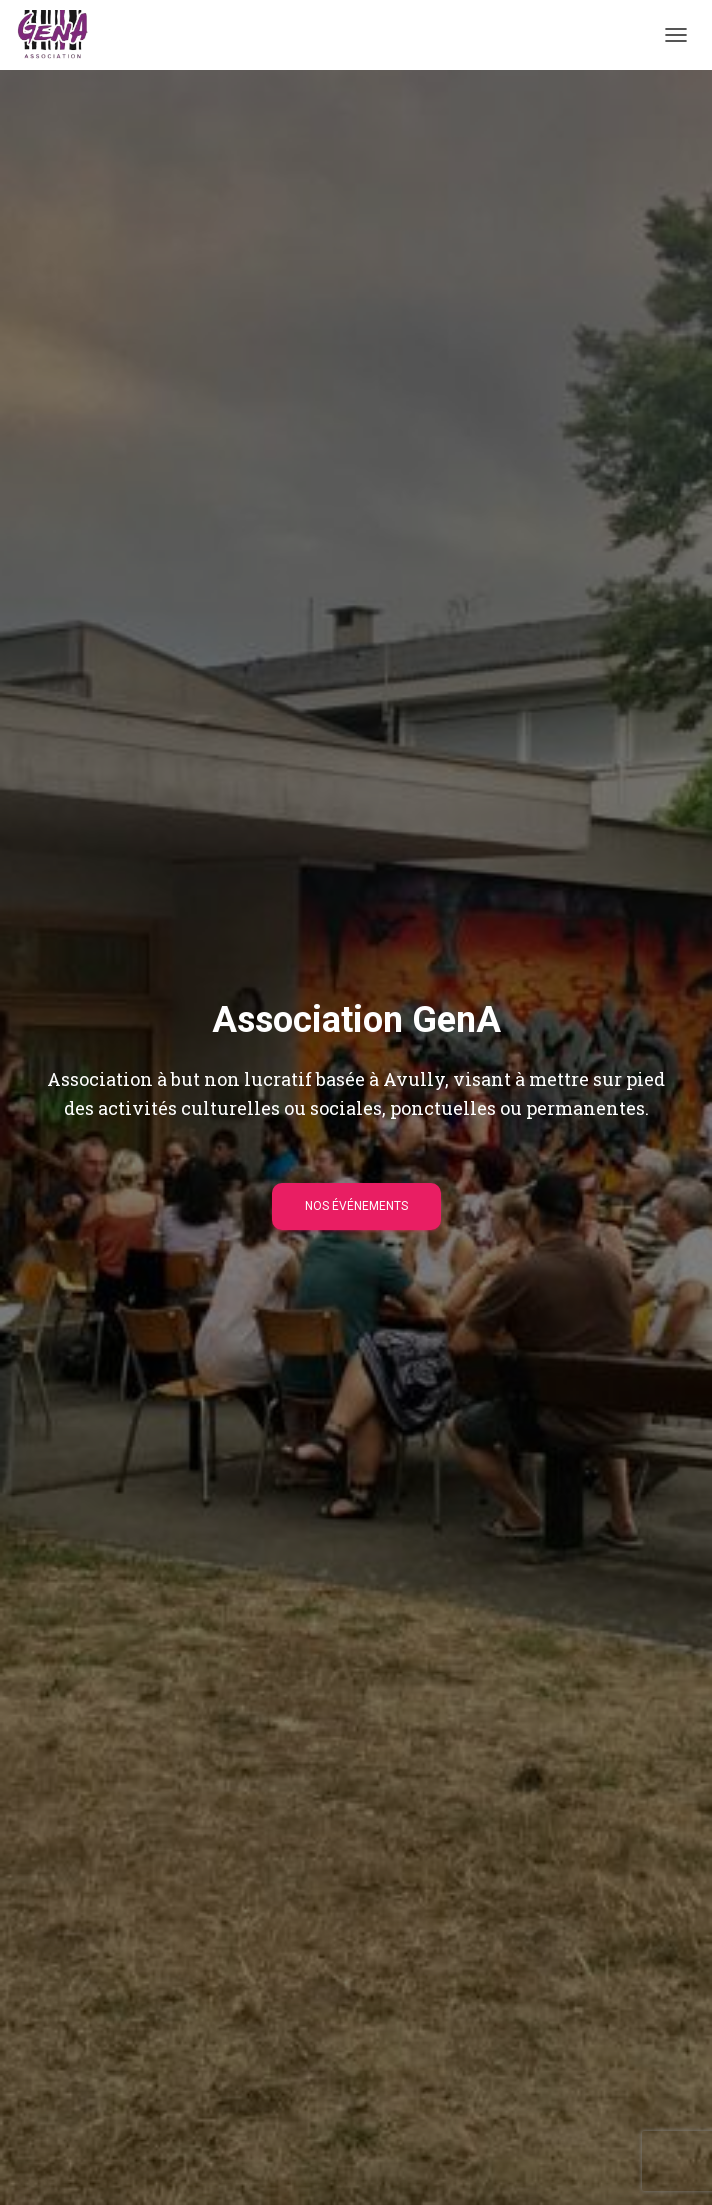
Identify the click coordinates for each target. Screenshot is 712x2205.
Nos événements (356, 1206)
